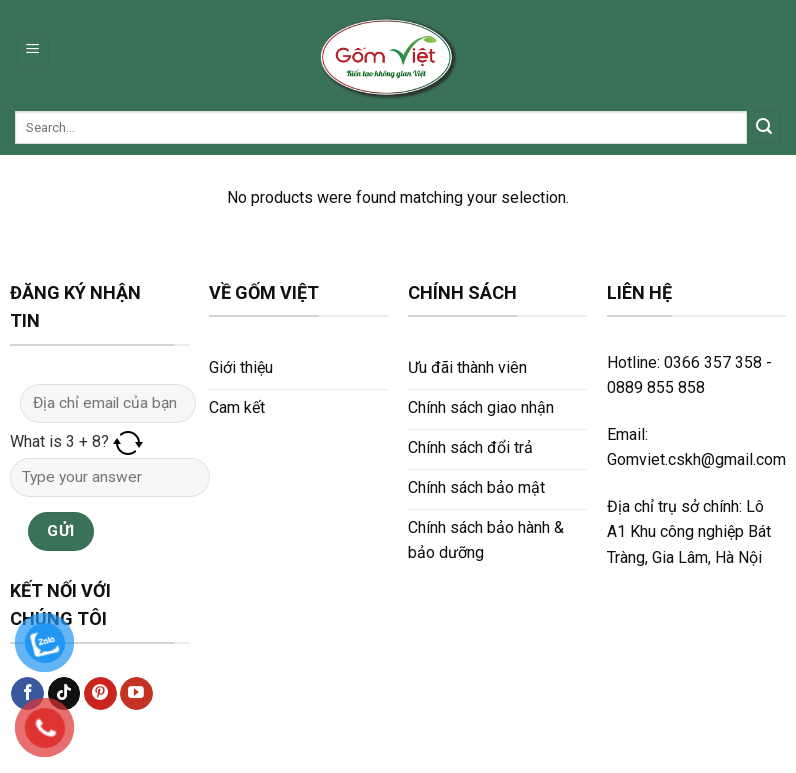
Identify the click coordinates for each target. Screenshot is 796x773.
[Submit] (764, 128)
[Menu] (33, 50)
